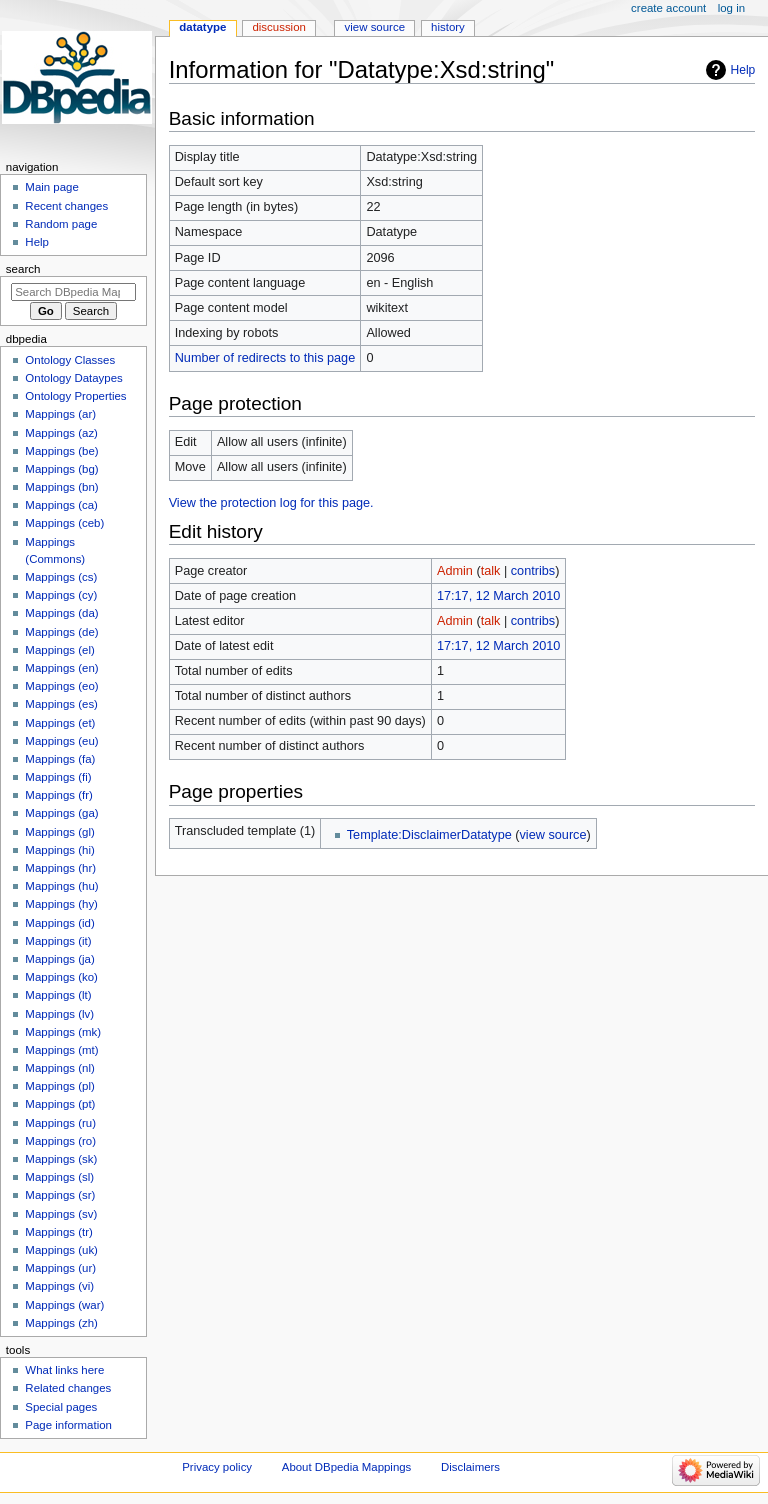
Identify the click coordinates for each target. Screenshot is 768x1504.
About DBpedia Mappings (347, 1467)
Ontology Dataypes (73, 378)
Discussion (278, 27)
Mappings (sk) (61, 1159)
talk (491, 571)
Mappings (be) (61, 451)
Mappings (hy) (61, 904)
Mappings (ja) (59, 959)
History (448, 27)
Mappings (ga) (61, 813)
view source (553, 835)
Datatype (202, 27)
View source (375, 27)
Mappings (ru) (60, 1123)
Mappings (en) (61, 668)
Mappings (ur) (60, 1268)
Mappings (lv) (59, 1014)
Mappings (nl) (59, 1068)
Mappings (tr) (58, 1232)
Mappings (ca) (61, 505)
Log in (731, 8)
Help (743, 70)
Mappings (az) (61, 433)
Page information (68, 1425)
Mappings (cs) (61, 577)
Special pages (61, 1407)
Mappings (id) (59, 923)
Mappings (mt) (61, 1050)
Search (23, 269)
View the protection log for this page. (271, 503)
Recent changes (66, 206)
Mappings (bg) (61, 469)
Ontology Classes (70, 360)
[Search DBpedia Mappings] (73, 292)
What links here (64, 1370)
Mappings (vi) (59, 1286)
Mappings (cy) (61, 595)
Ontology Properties (75, 396)
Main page (52, 187)
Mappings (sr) (60, 1195)
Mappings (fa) (60, 759)
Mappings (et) (60, 723)
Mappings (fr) (58, 795)
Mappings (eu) (61, 741)
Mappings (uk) (61, 1250)
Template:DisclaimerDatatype (429, 835)
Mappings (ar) (60, 414)
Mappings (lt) (58, 995)
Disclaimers (470, 1467)
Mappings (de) (61, 632)
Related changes (68, 1388)
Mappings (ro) (60, 1141)
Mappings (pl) (59, 1086)
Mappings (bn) (61, 487)
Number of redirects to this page (265, 358)
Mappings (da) (61, 613)
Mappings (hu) (61, 886)
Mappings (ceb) (64, 523)
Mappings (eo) (61, 686)
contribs (533, 571)
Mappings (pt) (60, 1104)
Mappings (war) (64, 1305)
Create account (668, 8)
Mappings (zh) (61, 1323)
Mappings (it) (58, 941)
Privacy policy (217, 1467)
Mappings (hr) (60, 868)
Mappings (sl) (59, 1177)
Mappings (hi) (59, 850)
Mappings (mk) (63, 1032)
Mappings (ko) (61, 977)
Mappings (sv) (61, 1214)
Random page (61, 224)
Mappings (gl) (59, 832)
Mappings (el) (59, 650)
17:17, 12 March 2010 (498, 596)
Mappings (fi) (58, 777)
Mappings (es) (61, 704)
